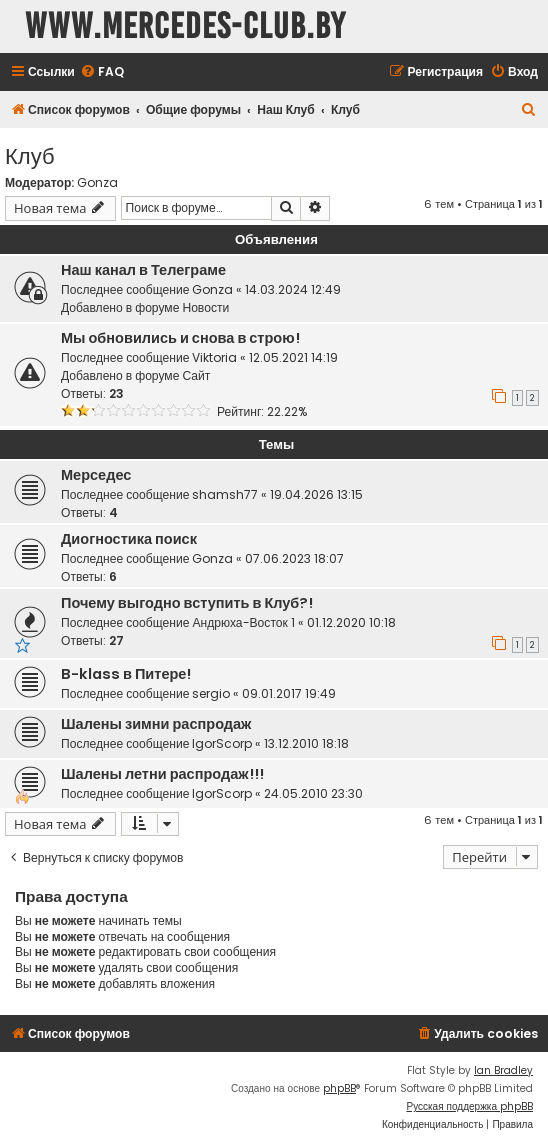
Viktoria (214, 357)
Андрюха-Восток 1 (243, 622)
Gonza (97, 183)
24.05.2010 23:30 (313, 793)
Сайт (196, 375)
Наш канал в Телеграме (143, 270)
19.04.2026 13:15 (316, 494)
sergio (211, 693)
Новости (205, 307)
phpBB (339, 1088)
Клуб (30, 154)
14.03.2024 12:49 (293, 289)
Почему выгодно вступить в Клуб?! (187, 603)
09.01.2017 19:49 (289, 693)
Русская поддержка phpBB (469, 1106)
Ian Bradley (503, 1070)
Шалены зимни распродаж (156, 724)
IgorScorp (222, 743)
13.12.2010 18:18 (306, 743)
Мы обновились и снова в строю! (180, 338)
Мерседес (96, 475)
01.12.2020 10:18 (351, 622)
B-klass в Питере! (126, 674)
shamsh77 (225, 494)
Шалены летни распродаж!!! (162, 774)
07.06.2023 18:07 (294, 558)
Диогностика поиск (129, 539)
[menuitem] (102, 72)
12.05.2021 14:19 (293, 357)
